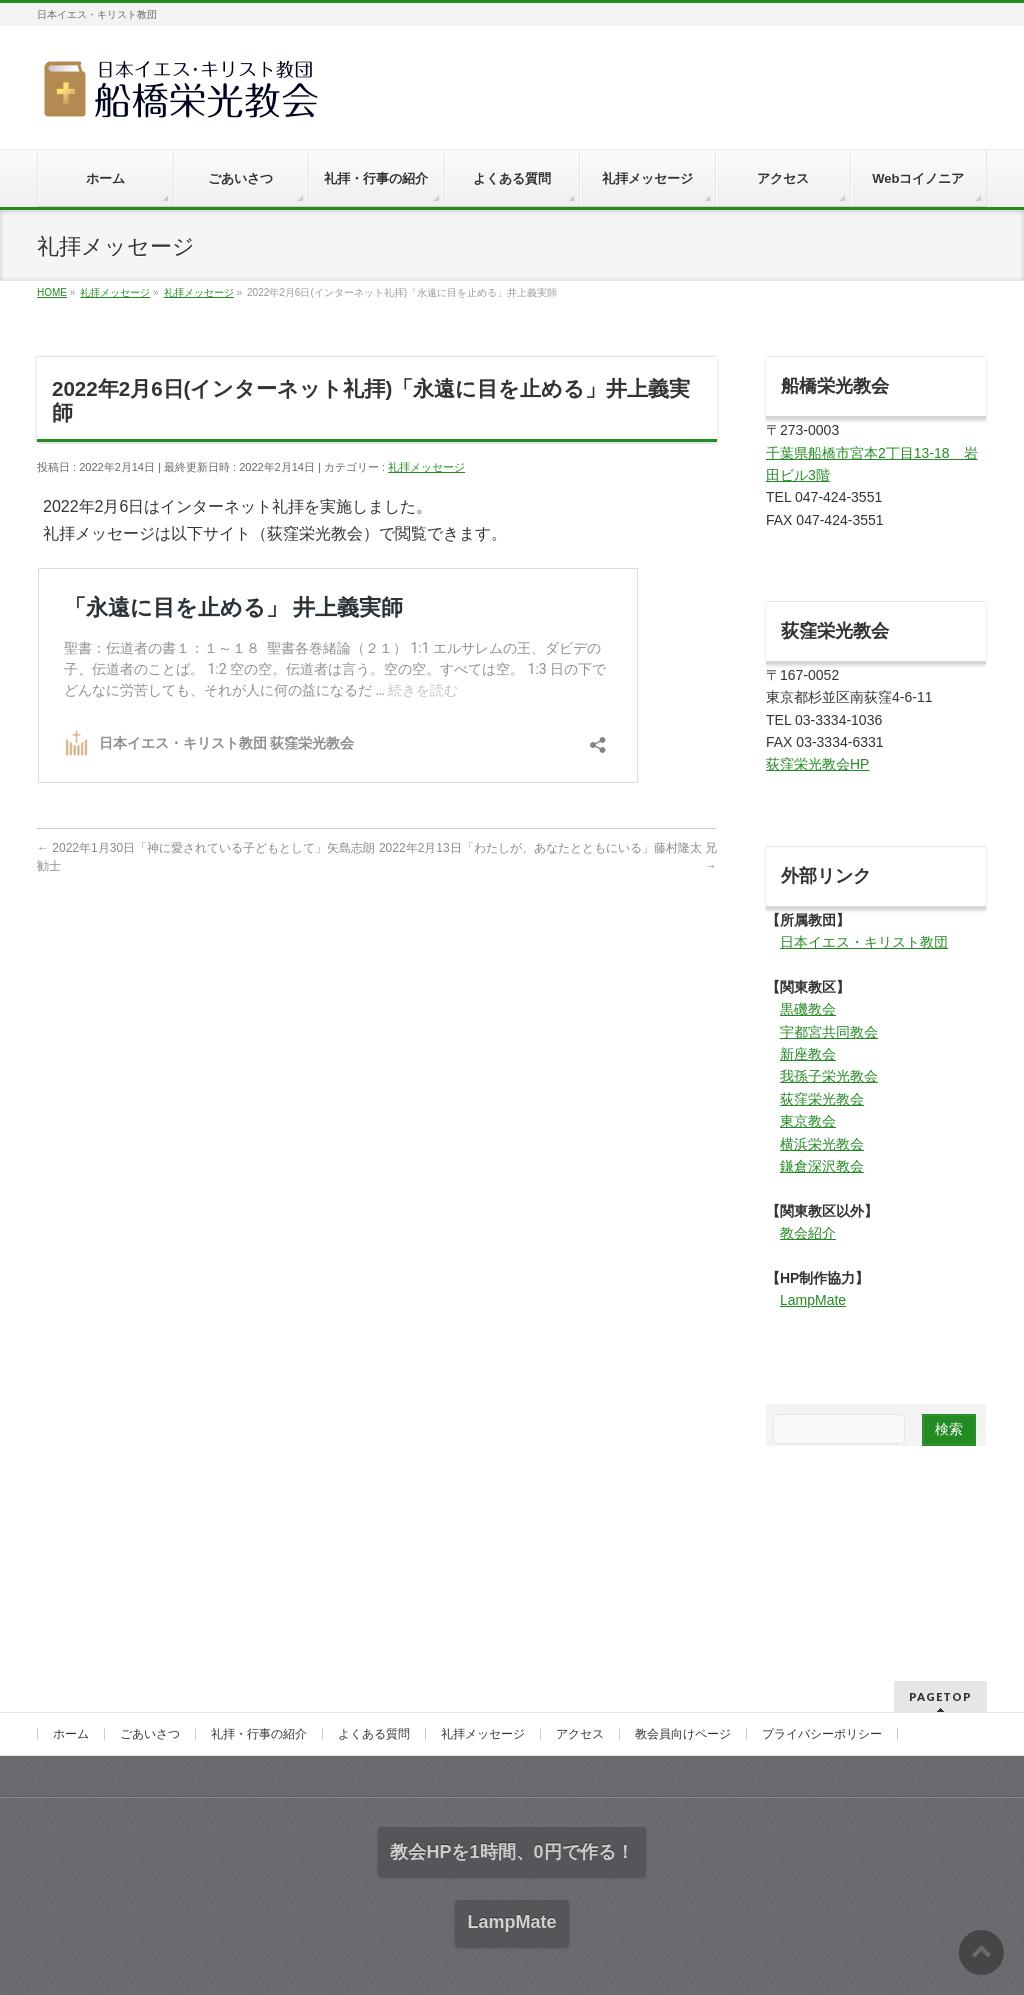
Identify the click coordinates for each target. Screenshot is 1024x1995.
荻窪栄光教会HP (817, 764)
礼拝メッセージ (426, 467)
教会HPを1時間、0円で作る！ (511, 1852)
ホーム (71, 1734)
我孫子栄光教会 (829, 1076)
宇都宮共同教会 (829, 1032)
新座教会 (808, 1054)
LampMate (813, 1300)
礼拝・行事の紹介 (259, 1734)
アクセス (580, 1734)
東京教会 (808, 1121)
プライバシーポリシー (822, 1734)
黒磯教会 (808, 1009)
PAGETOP (940, 1696)
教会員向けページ (683, 1734)
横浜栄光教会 (822, 1144)
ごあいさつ (150, 1734)
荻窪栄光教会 (822, 1099)
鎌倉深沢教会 (822, 1166)
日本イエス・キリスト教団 (864, 942)
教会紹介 (808, 1233)
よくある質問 (374, 1734)
